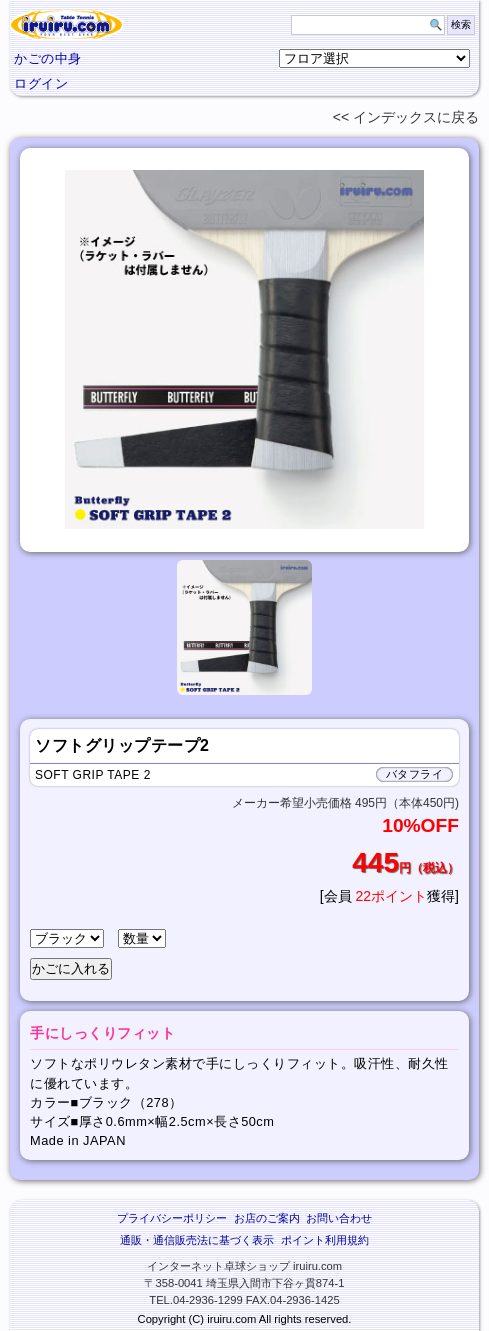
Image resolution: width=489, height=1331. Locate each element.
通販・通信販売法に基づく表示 (197, 1240)
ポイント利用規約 (325, 1240)
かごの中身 (48, 58)
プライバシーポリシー (172, 1218)
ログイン (41, 83)
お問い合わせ (339, 1218)
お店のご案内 (267, 1218)
